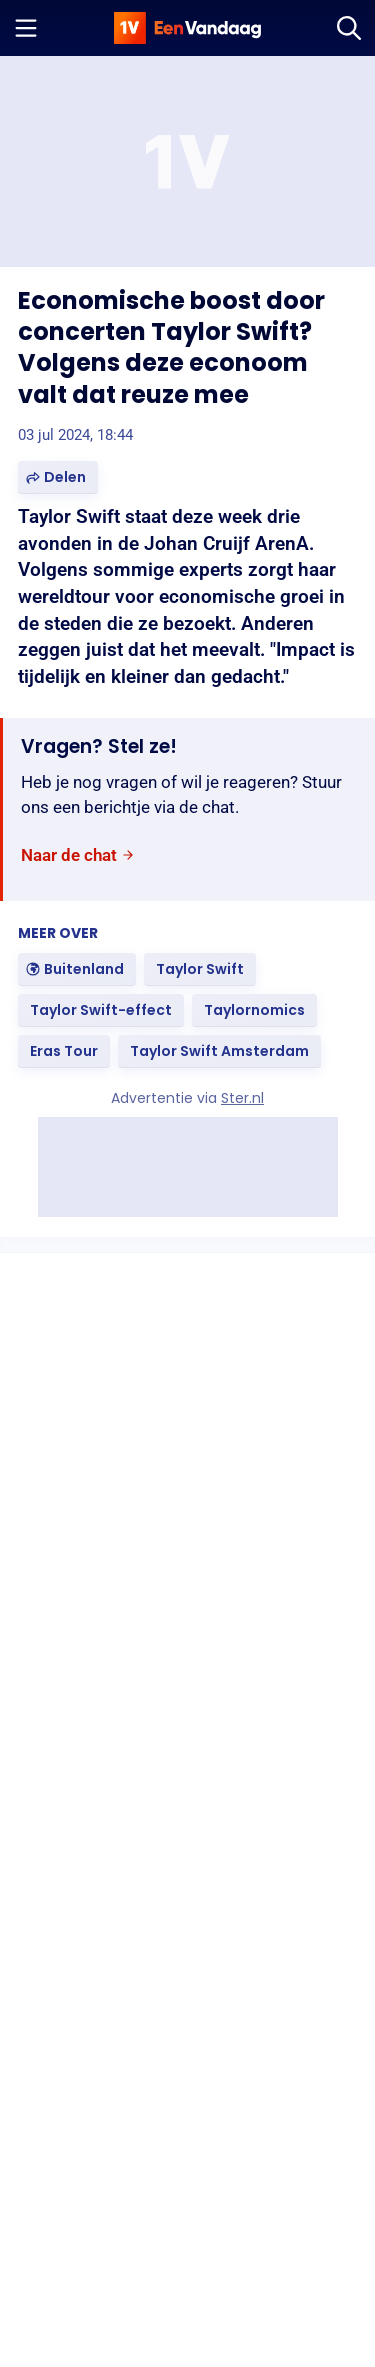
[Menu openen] (26, 28)
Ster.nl (242, 1098)
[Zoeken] (349, 28)
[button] (58, 477)
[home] (188, 28)
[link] (78, 855)
